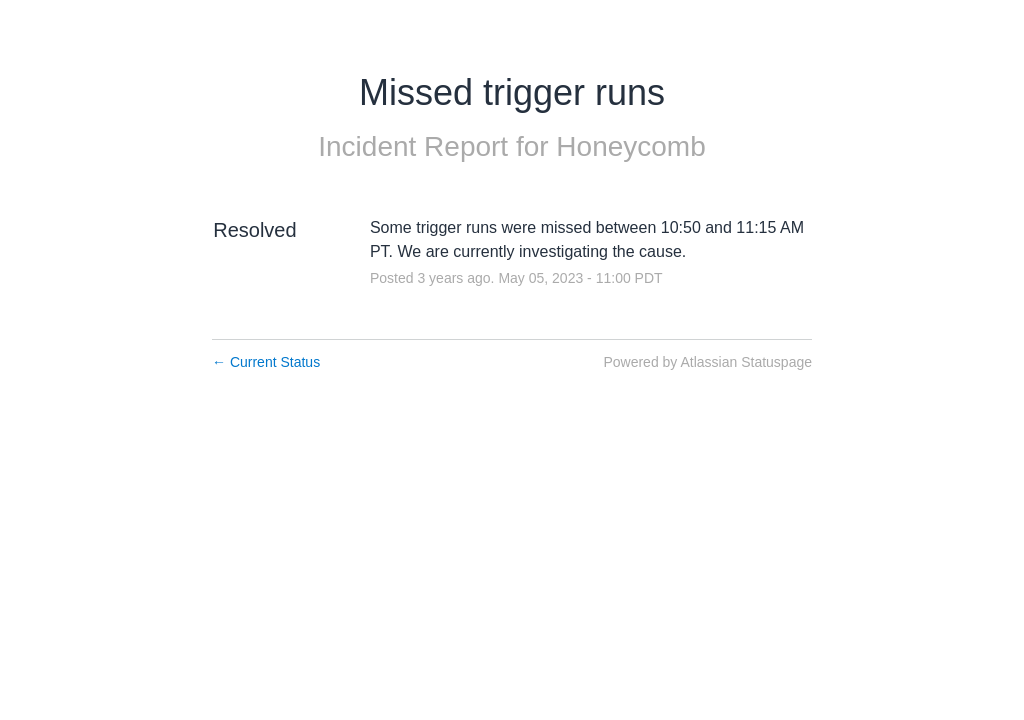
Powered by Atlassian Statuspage (707, 362)
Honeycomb (630, 146)
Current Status (266, 362)
